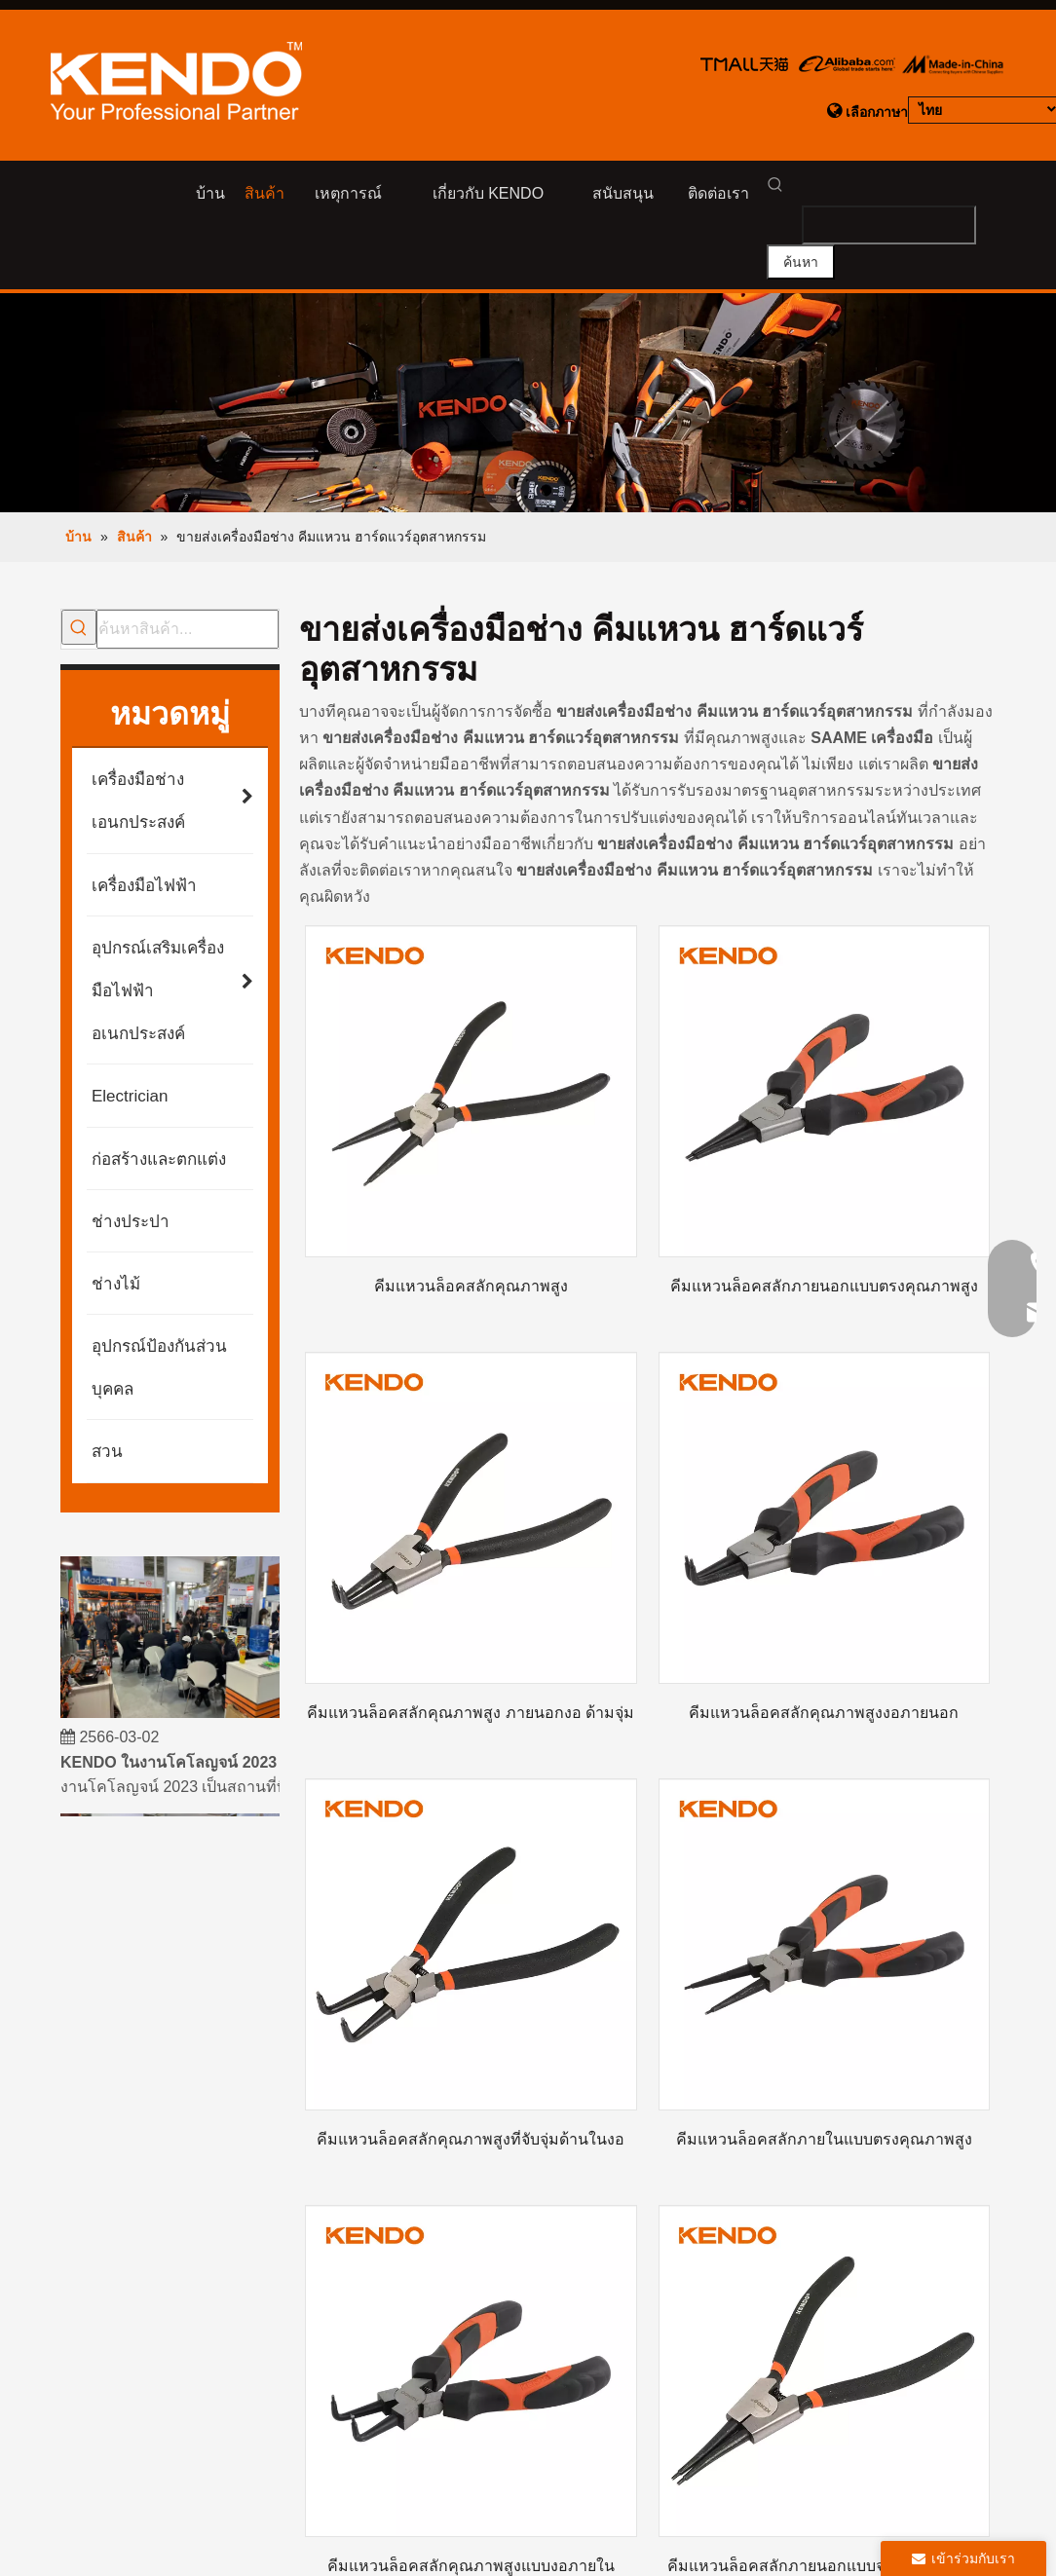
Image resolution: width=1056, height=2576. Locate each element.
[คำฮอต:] (972, 188)
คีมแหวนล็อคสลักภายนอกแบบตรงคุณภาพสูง (824, 1236)
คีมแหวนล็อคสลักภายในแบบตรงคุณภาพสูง (824, 2113)
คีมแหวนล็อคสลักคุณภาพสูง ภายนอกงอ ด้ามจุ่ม (470, 1674)
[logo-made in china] (952, 63)
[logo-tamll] (745, 63)
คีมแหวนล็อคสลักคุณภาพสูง (471, 1236)
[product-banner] (528, 336)
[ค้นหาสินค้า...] (187, 561)
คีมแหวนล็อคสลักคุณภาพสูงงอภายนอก (824, 1674)
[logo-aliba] (847, 63)
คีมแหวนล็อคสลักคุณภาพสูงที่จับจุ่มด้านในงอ (470, 2113)
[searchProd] (870, 188)
